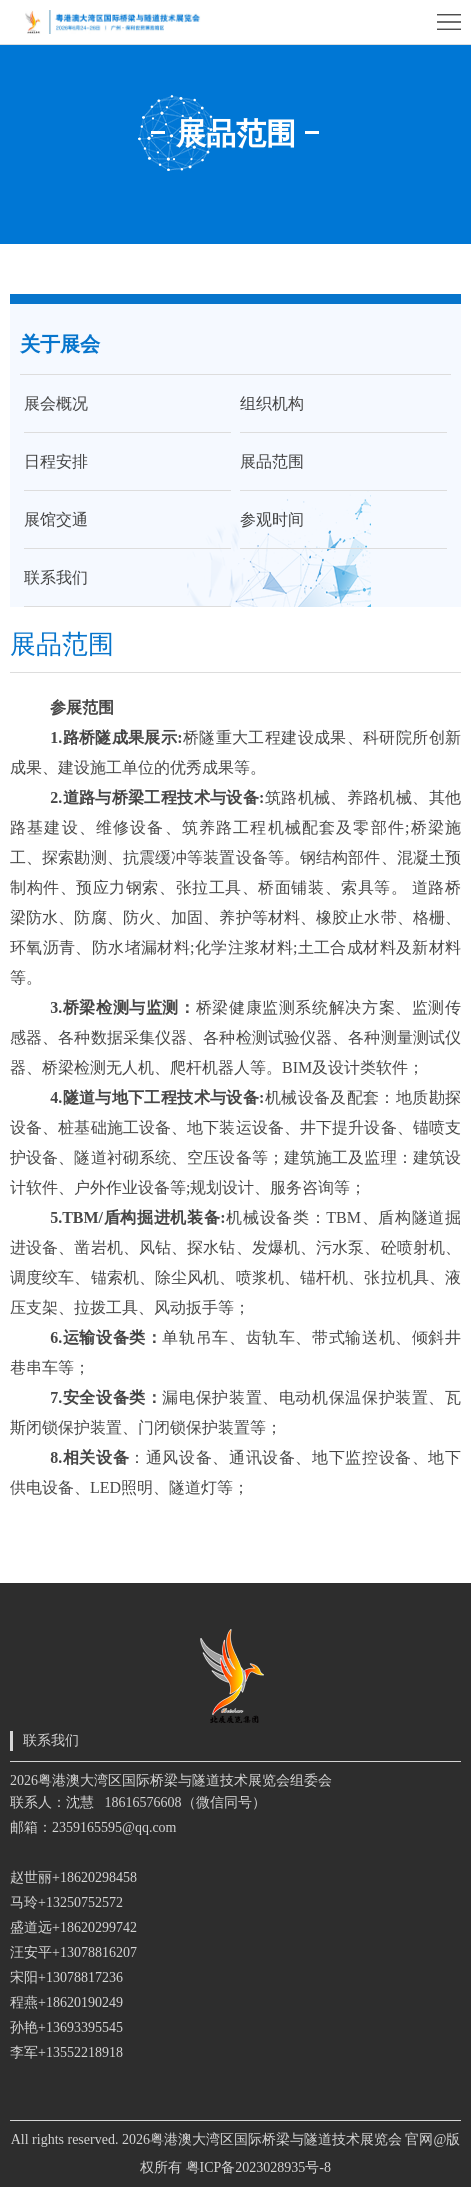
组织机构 (272, 403)
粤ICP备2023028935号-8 (258, 2167)
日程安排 (56, 461)
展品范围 (272, 461)
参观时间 (272, 519)
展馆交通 (56, 519)
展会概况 (56, 403)
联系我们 (56, 577)
